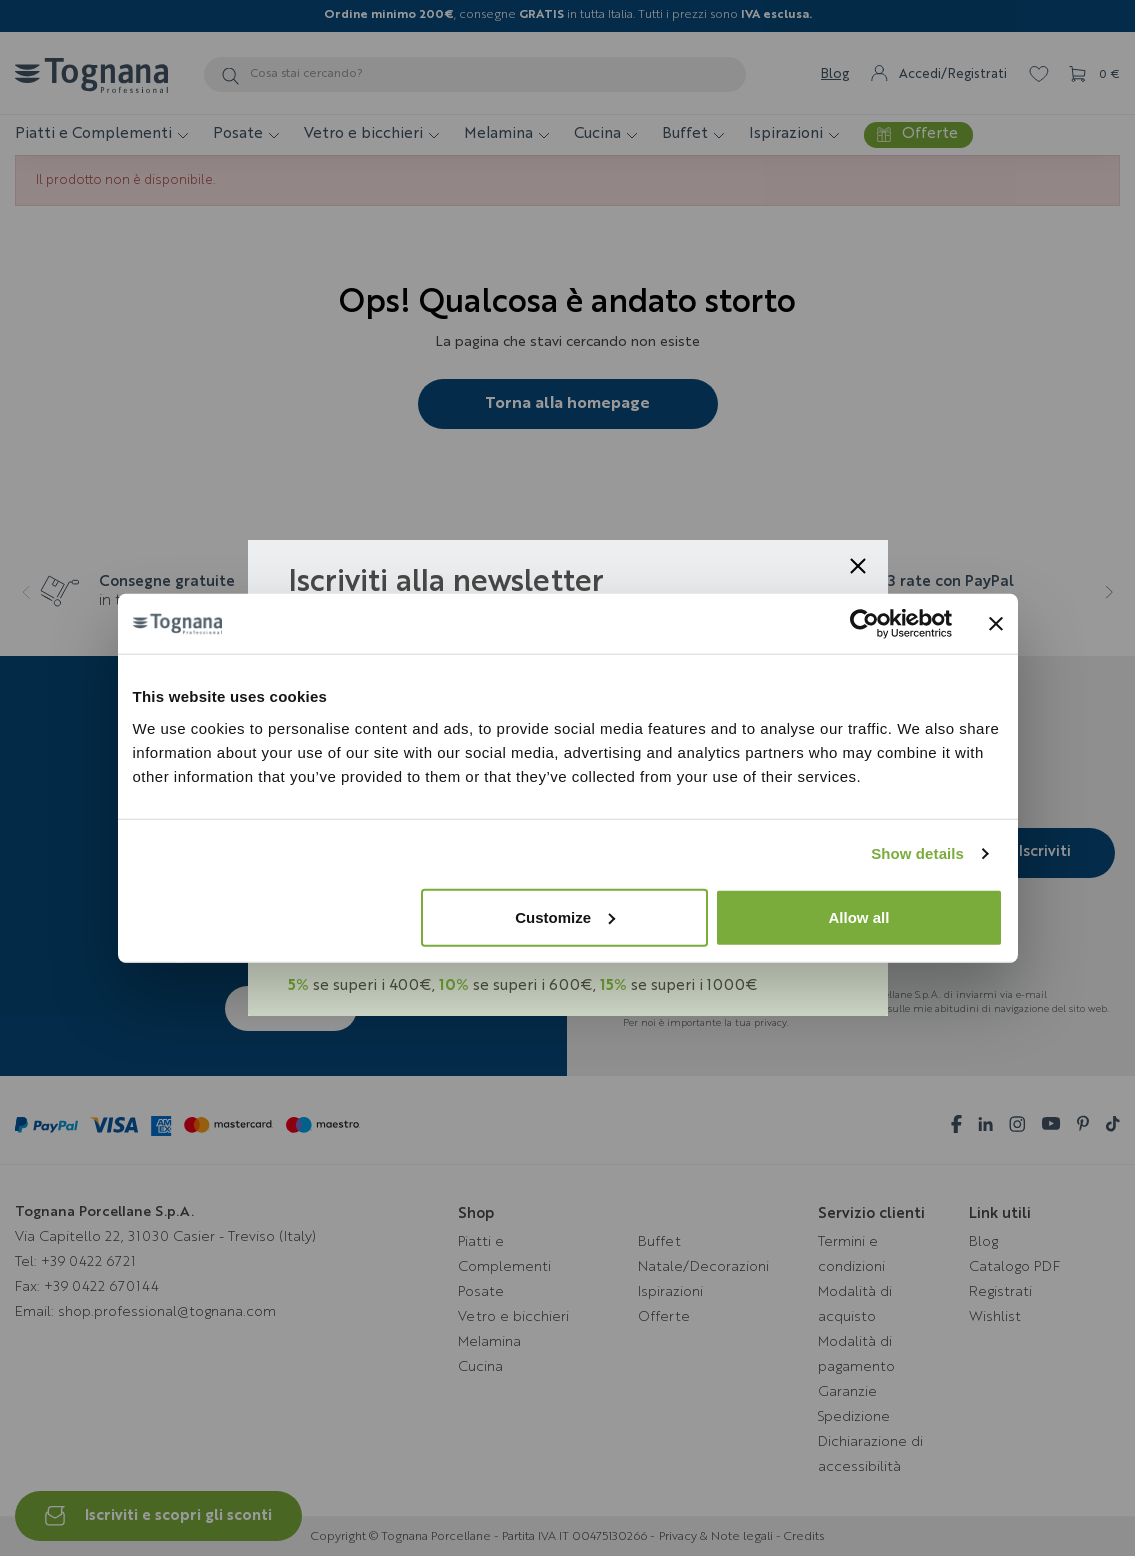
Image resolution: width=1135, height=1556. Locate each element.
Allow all (859, 916)
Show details (917, 853)
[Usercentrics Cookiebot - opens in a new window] (864, 624)
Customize (565, 916)
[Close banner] (996, 624)
